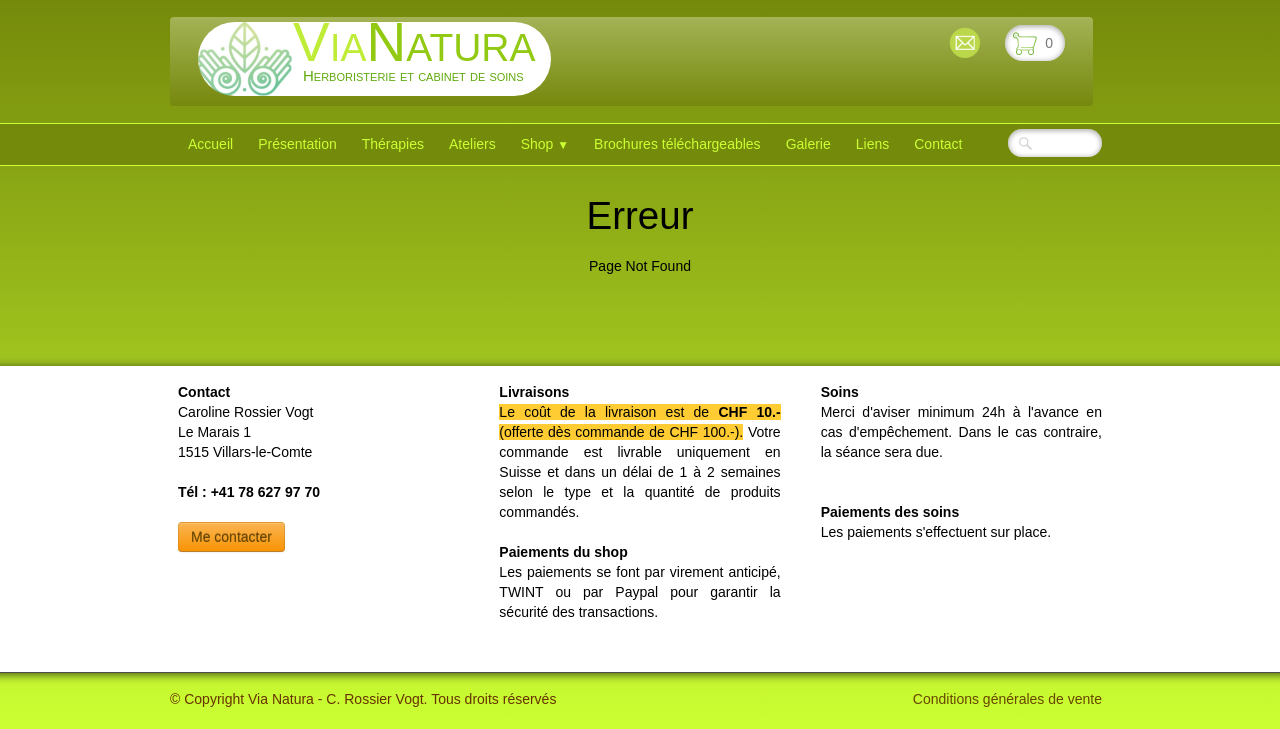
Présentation (297, 144)
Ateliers (472, 144)
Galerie (808, 144)
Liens (872, 144)
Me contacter (231, 537)
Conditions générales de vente (1007, 699)
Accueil (210, 144)
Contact (938, 144)
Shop (545, 144)
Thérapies (393, 144)
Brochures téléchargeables (677, 144)
